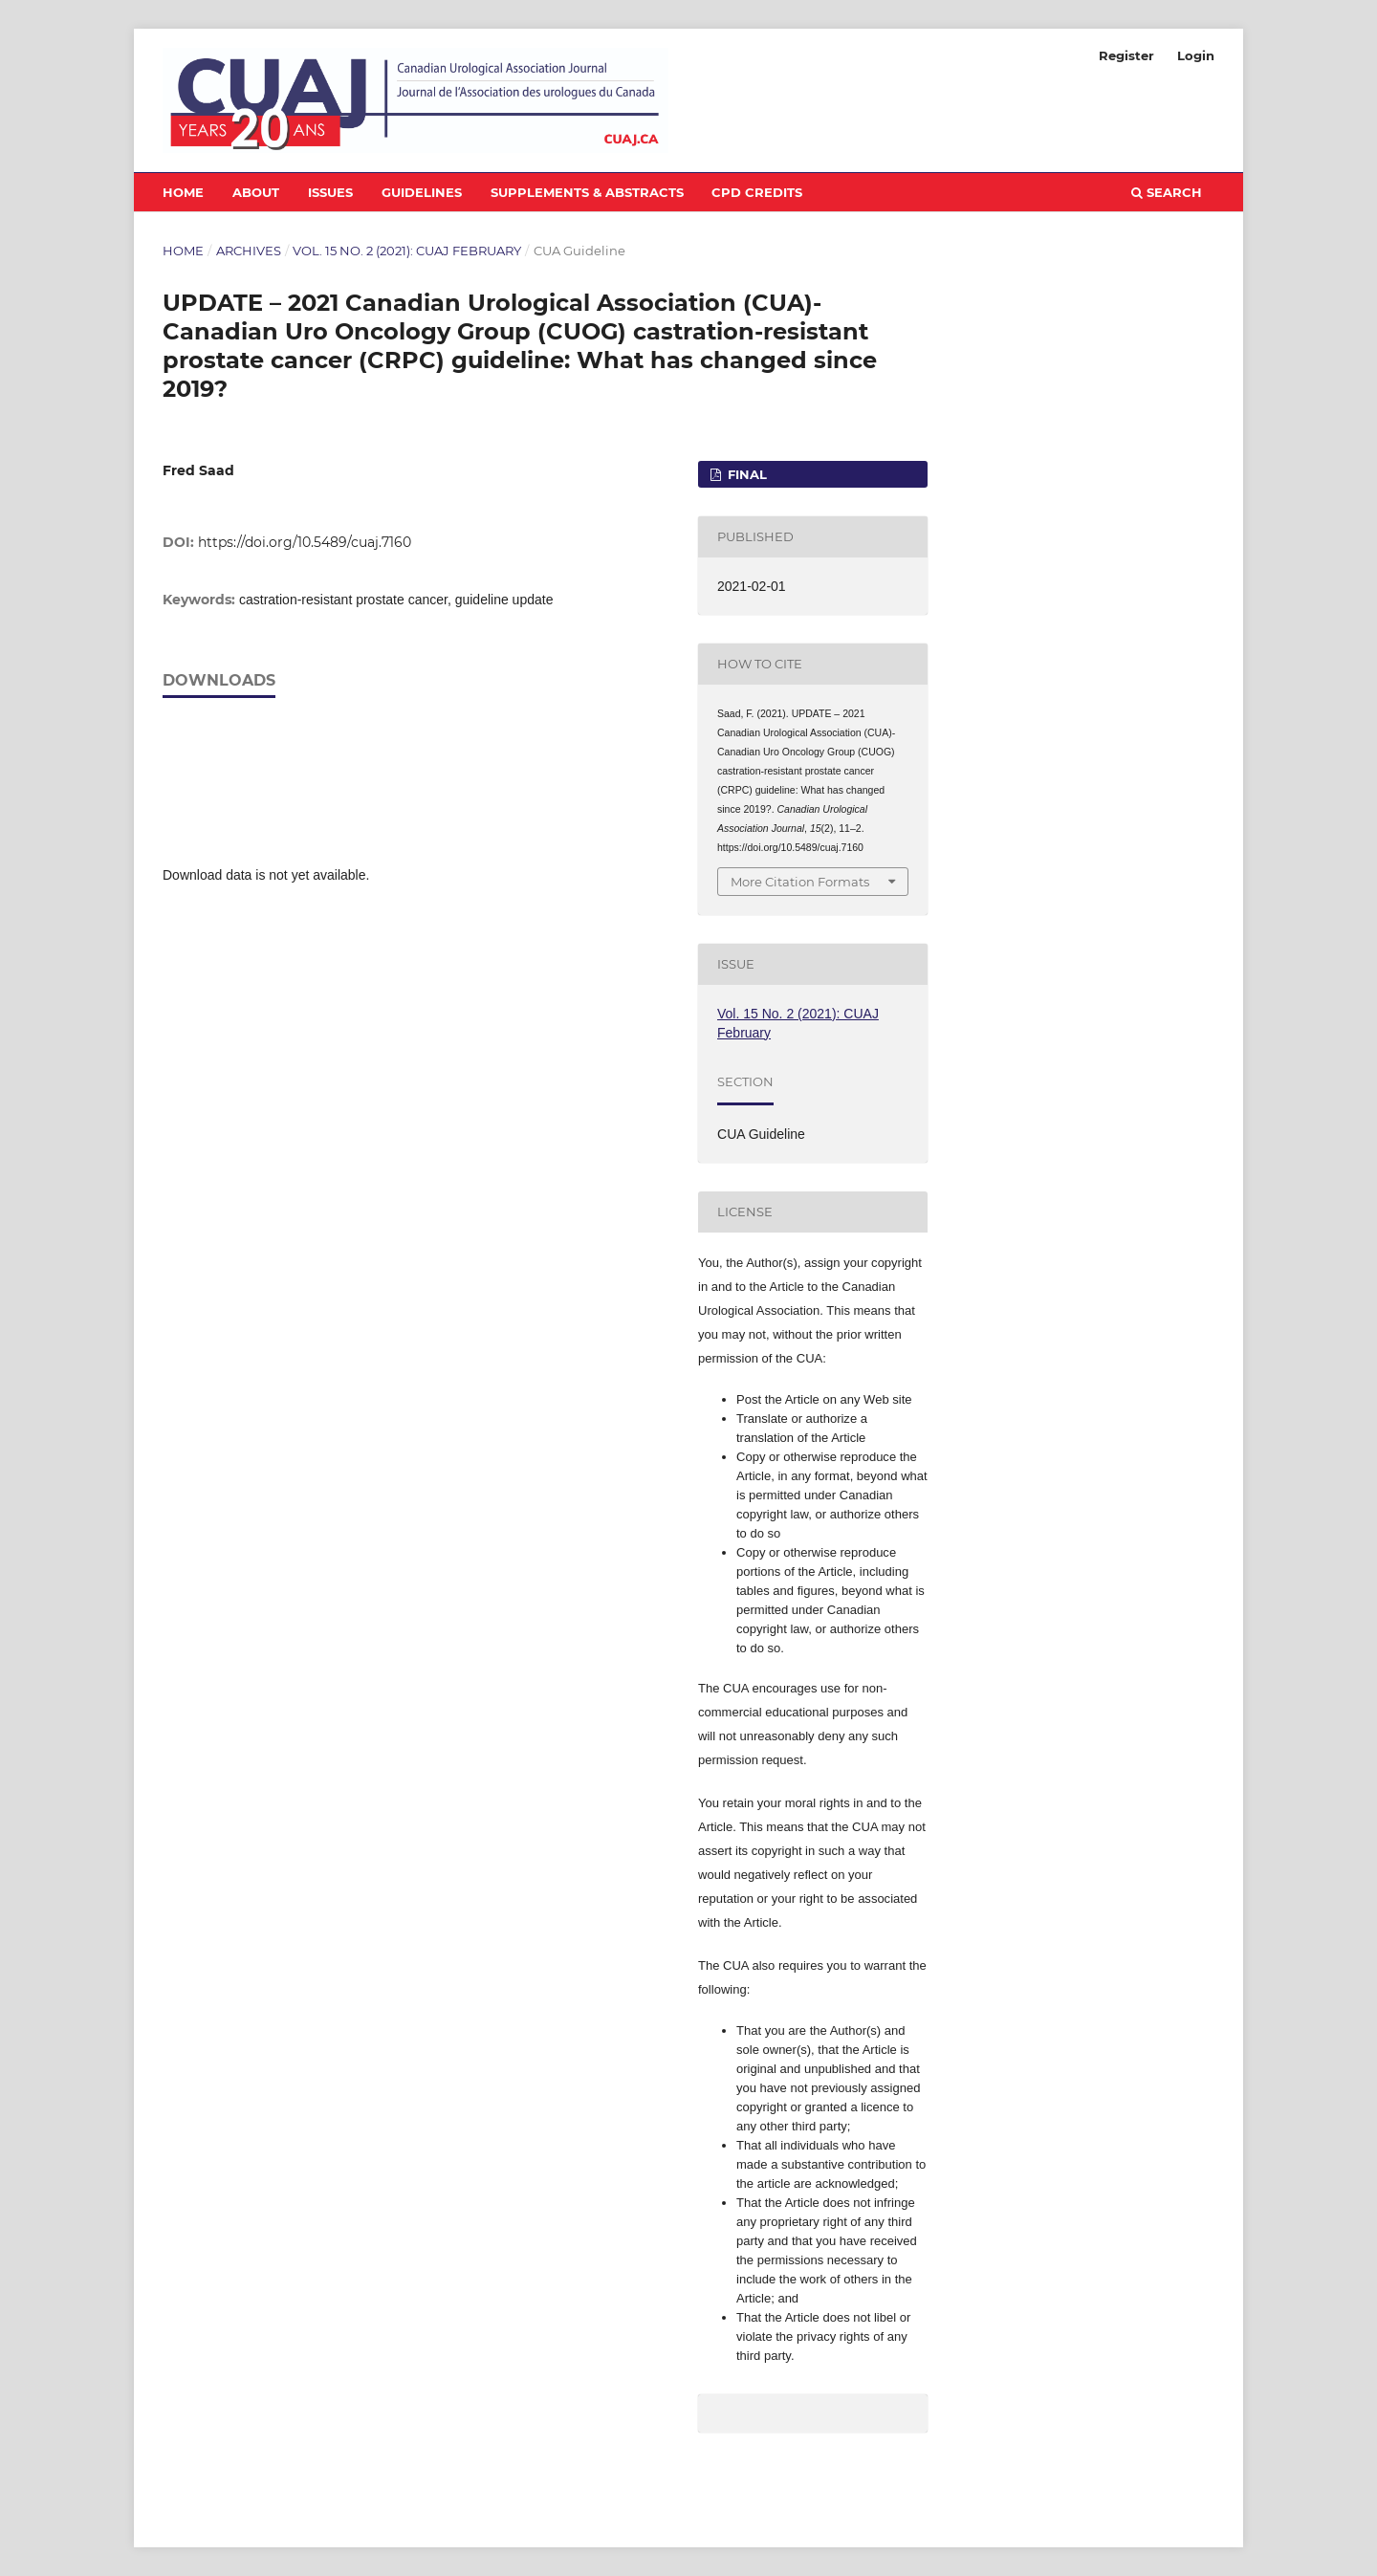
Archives (248, 250)
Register (1126, 55)
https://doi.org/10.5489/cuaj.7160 (304, 542)
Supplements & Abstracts (587, 192)
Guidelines (422, 192)
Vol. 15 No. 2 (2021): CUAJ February (407, 250)
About (255, 192)
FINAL (745, 474)
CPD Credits (756, 192)
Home (183, 192)
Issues (330, 192)
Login (1195, 55)
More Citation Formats (800, 881)
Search (1166, 192)
